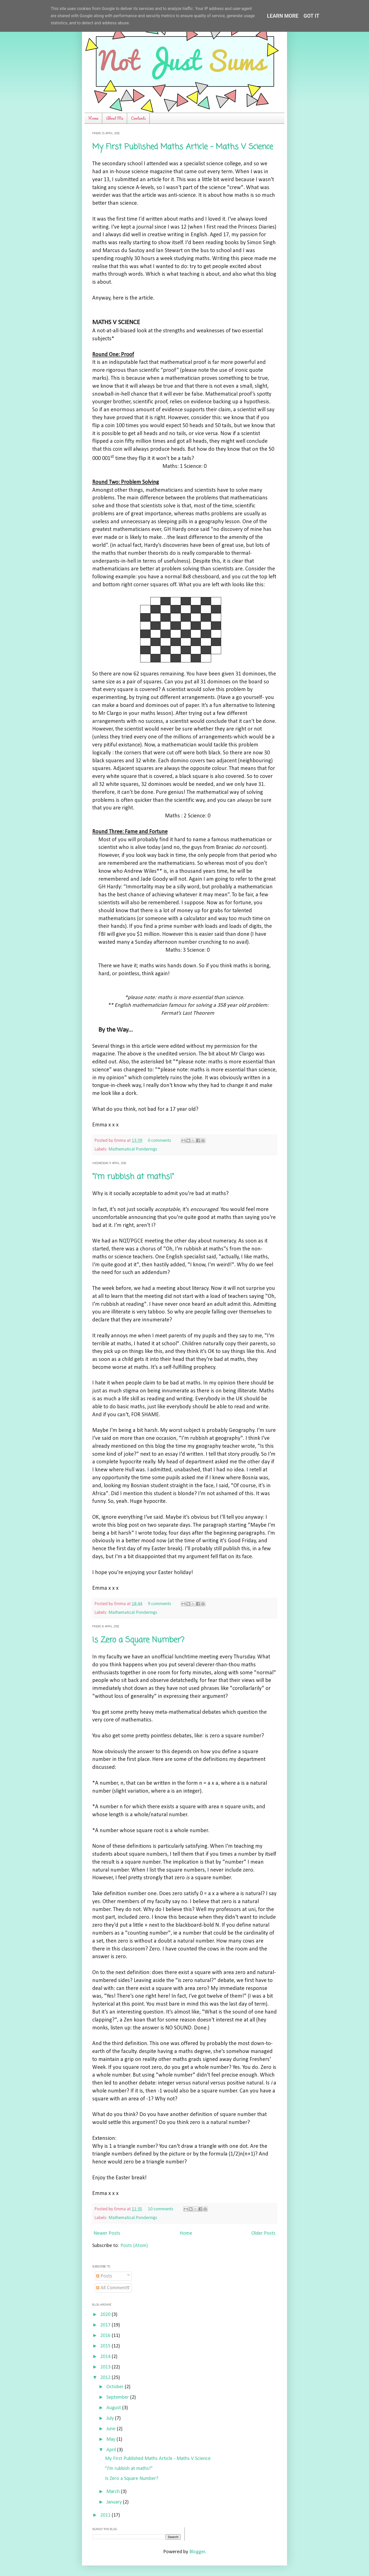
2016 (106, 2335)
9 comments (159, 1604)
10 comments (160, 2209)
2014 (106, 2356)
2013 (106, 2367)
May (111, 2439)
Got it (312, 16)
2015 (106, 2346)
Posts (104, 2276)
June (111, 2428)
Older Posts (263, 2233)
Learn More (283, 16)
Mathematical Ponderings (132, 1149)
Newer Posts (107, 2233)
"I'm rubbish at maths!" (133, 1177)
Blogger (197, 2551)
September (118, 2397)
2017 (106, 2325)
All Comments (112, 2288)
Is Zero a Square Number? (138, 1640)
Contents (138, 118)
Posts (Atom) (134, 2245)
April (111, 2449)
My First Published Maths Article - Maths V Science (182, 147)
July (110, 2418)
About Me (114, 118)
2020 (106, 2314)
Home (93, 118)
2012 (106, 2377)
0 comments (159, 1140)
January (114, 2502)
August (114, 2407)
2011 (106, 2515)
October (115, 2386)
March (113, 2491)
